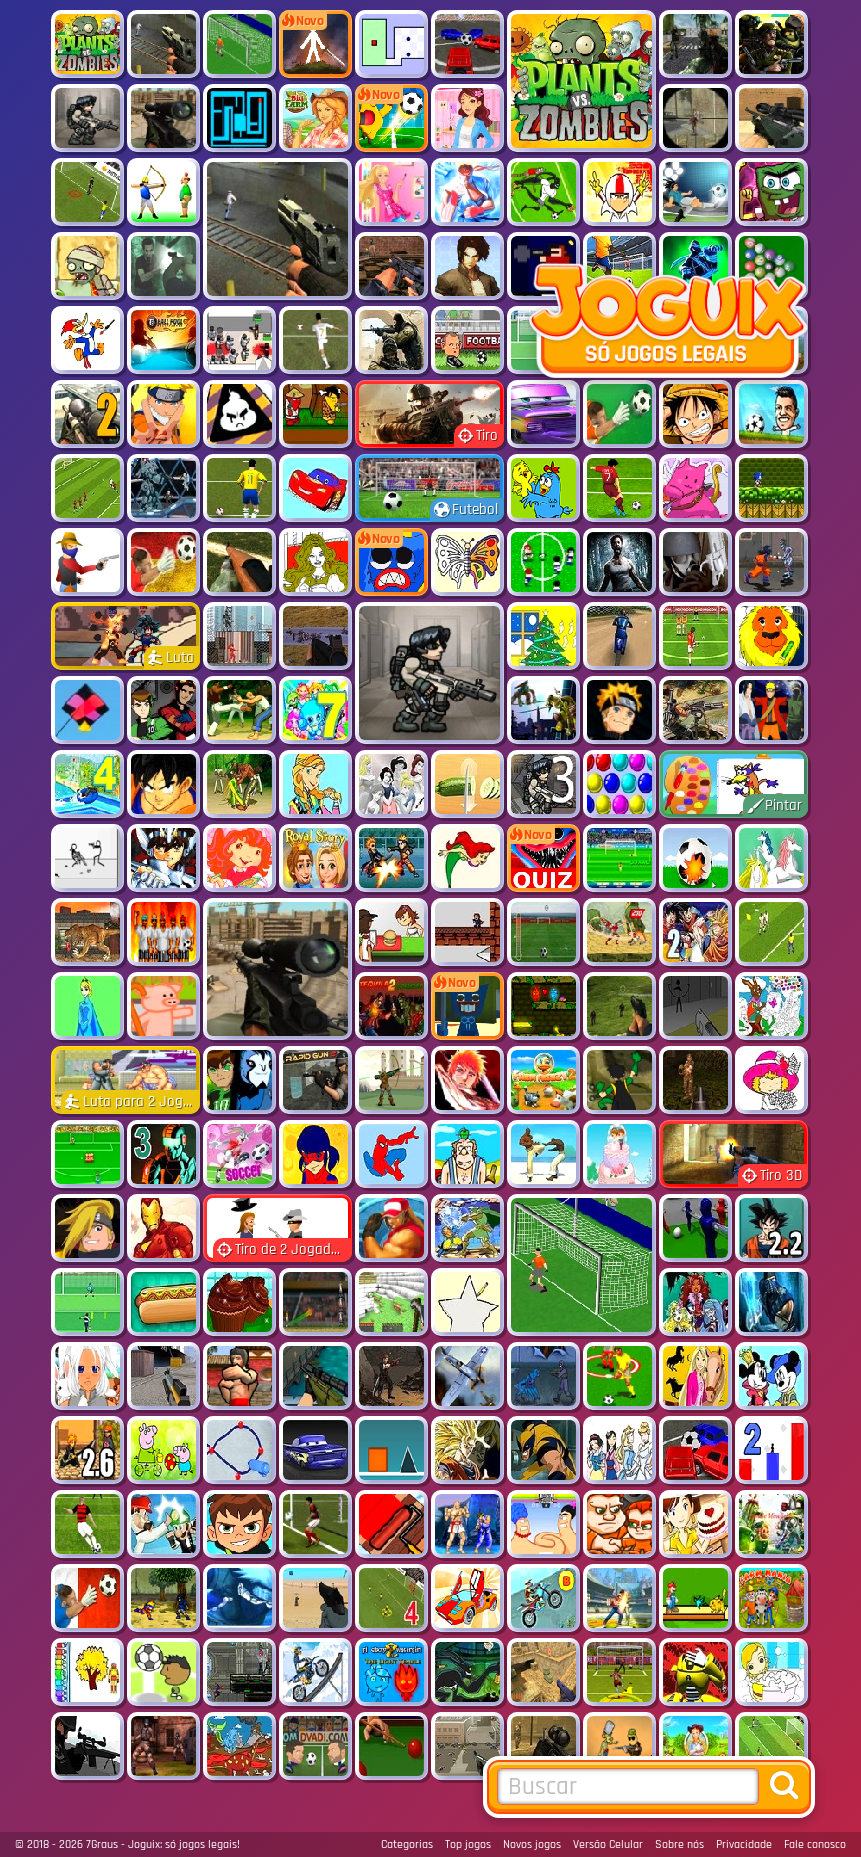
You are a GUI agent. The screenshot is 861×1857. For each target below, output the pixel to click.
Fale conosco (815, 1844)
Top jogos (468, 1844)
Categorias (407, 1844)
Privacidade (744, 1844)
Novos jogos (532, 1844)
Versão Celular (608, 1844)
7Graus (102, 1844)
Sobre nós (679, 1844)
